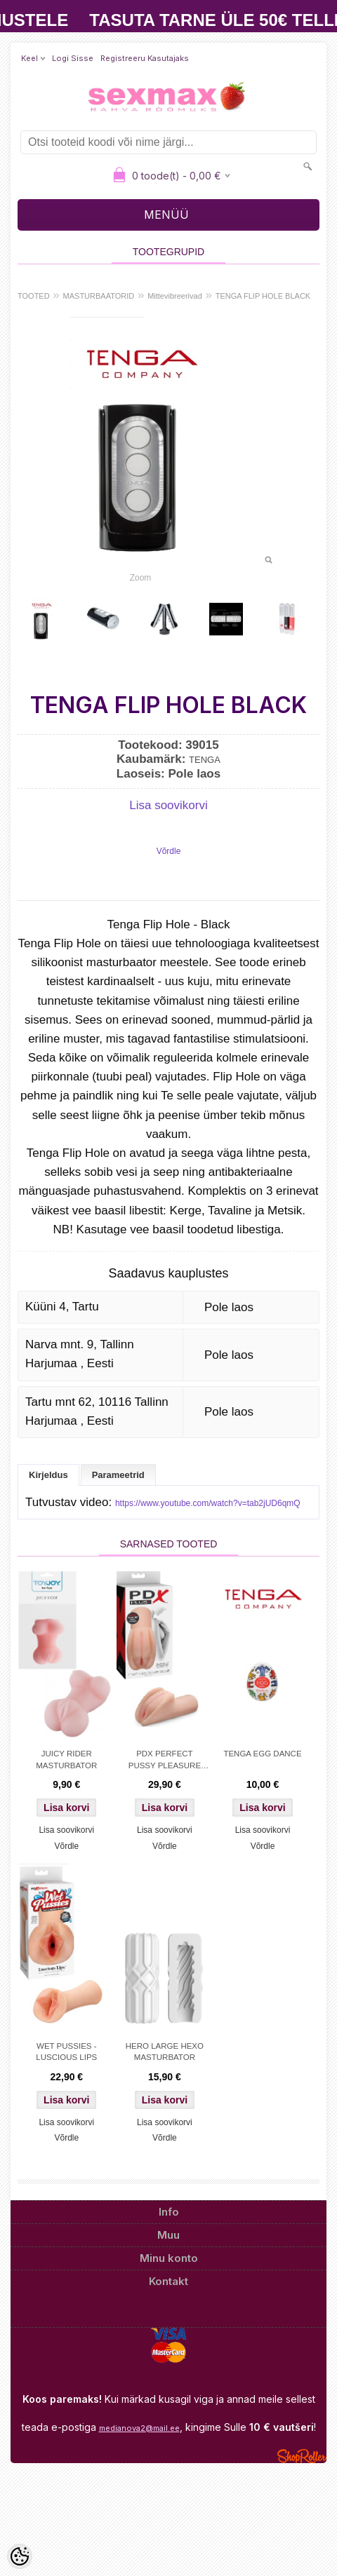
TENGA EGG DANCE (262, 1753)
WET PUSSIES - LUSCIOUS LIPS (66, 2051)
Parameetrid (118, 1475)
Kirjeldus (48, 1475)
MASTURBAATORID (99, 296)
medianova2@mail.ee (139, 2428)
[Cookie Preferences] (19, 2556)
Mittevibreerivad (174, 296)
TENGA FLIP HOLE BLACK (263, 296)
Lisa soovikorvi (168, 805)
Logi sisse (72, 58)
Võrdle (169, 851)
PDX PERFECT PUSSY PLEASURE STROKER (164, 1760)
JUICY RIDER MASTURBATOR (66, 1759)
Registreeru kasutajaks (144, 58)
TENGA (204, 759)
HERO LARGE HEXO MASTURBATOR (165, 2051)
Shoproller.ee (301, 2456)
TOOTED (34, 296)
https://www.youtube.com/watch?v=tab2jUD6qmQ (207, 1503)
